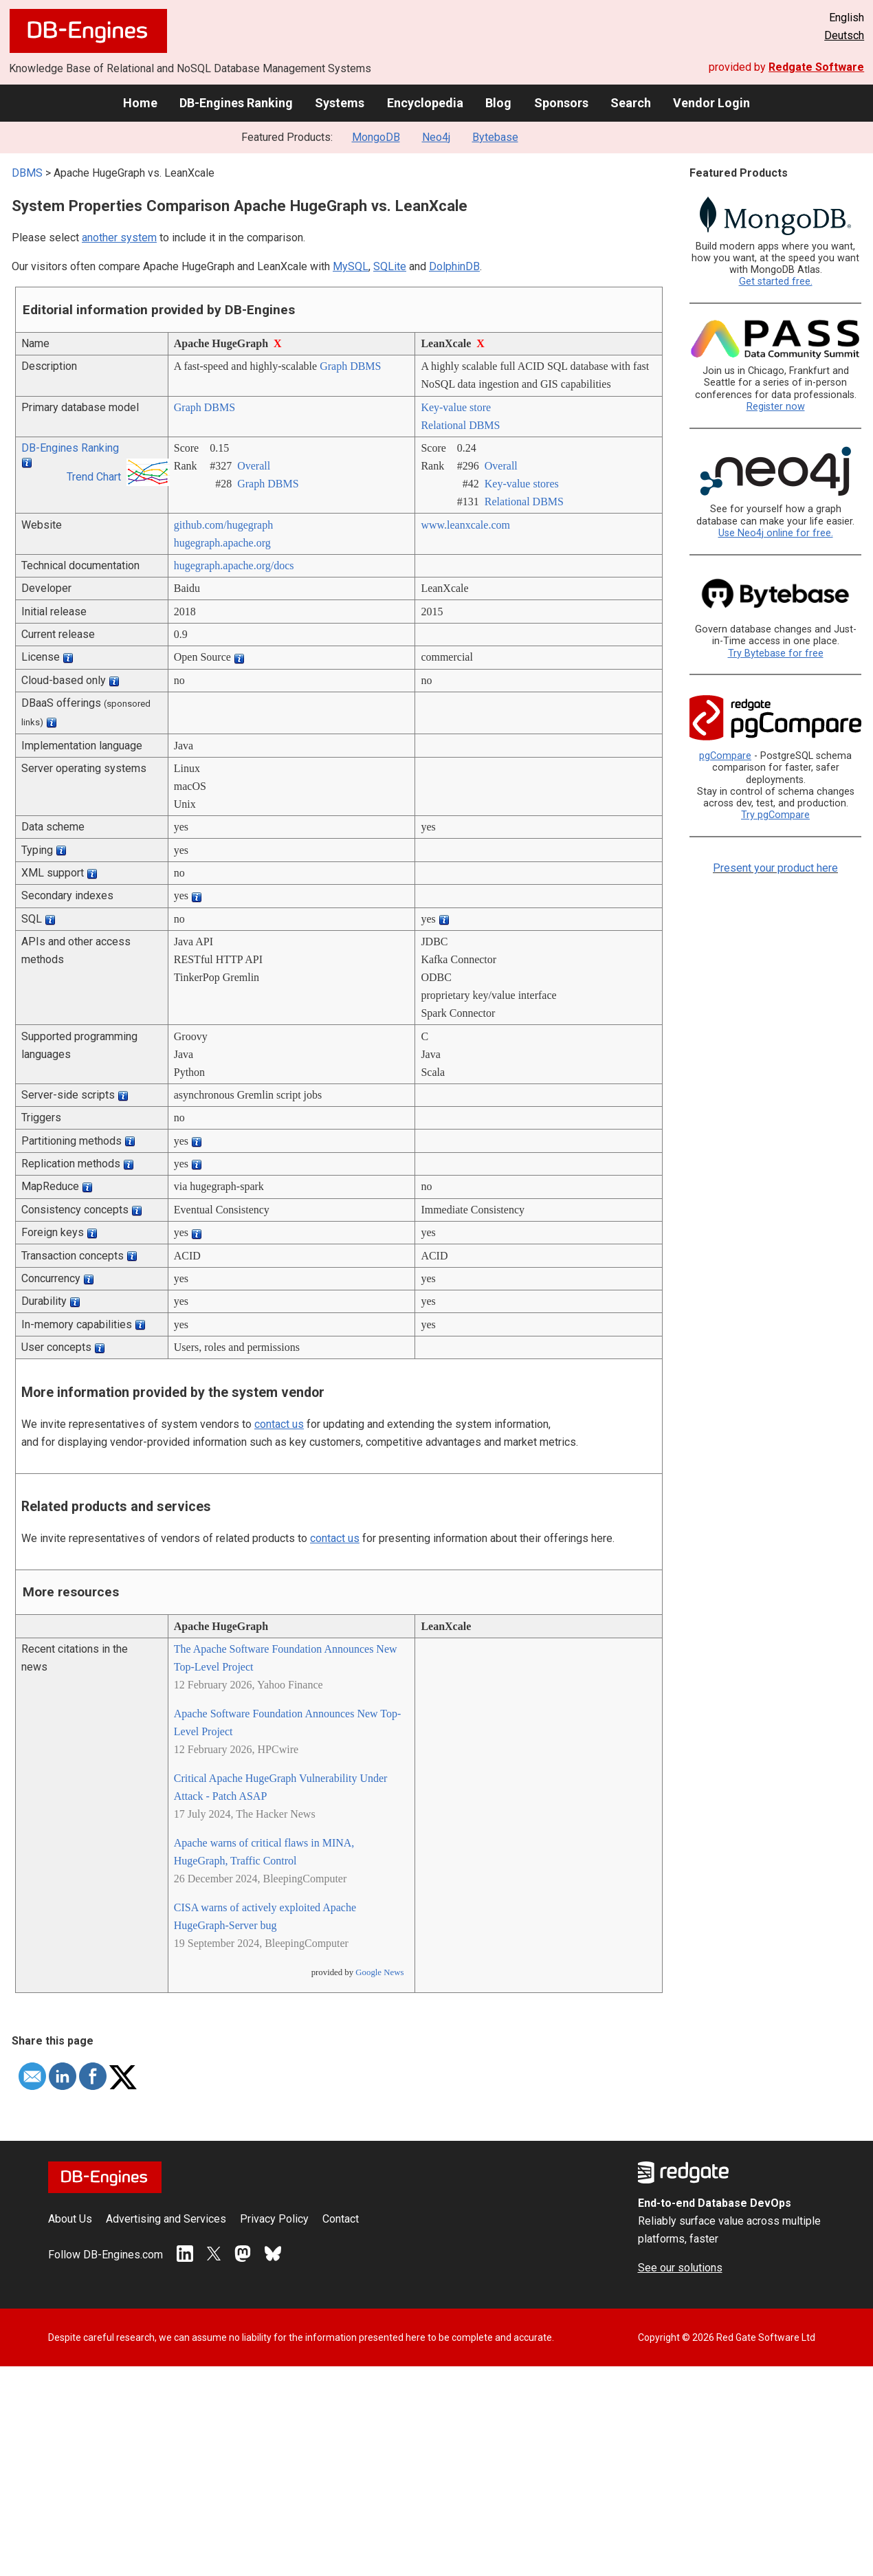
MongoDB (376, 137)
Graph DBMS (350, 366)
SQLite (389, 266)
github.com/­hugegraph (223, 525)
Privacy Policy (274, 2218)
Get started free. (776, 281)
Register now (776, 406)
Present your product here (775, 867)
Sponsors (561, 103)
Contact (340, 2218)
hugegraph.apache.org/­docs (234, 565)
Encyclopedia (425, 103)
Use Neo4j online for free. (775, 533)
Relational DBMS (460, 425)
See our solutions (680, 2267)
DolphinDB (454, 266)
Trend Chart (94, 476)
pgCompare (725, 756)
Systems (339, 103)
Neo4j (436, 137)
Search (630, 103)
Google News (379, 1972)
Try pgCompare (775, 815)
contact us (279, 1424)
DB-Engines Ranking (236, 103)
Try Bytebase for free (776, 653)
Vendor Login (711, 103)
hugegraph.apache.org (222, 543)
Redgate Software (816, 67)
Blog (498, 103)
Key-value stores (522, 483)
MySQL (350, 266)
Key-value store (456, 407)
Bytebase (495, 137)
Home (140, 103)
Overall (253, 466)
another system (119, 237)
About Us (70, 2218)
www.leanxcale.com (465, 525)
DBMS (27, 172)
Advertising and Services (166, 2218)
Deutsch (844, 35)
